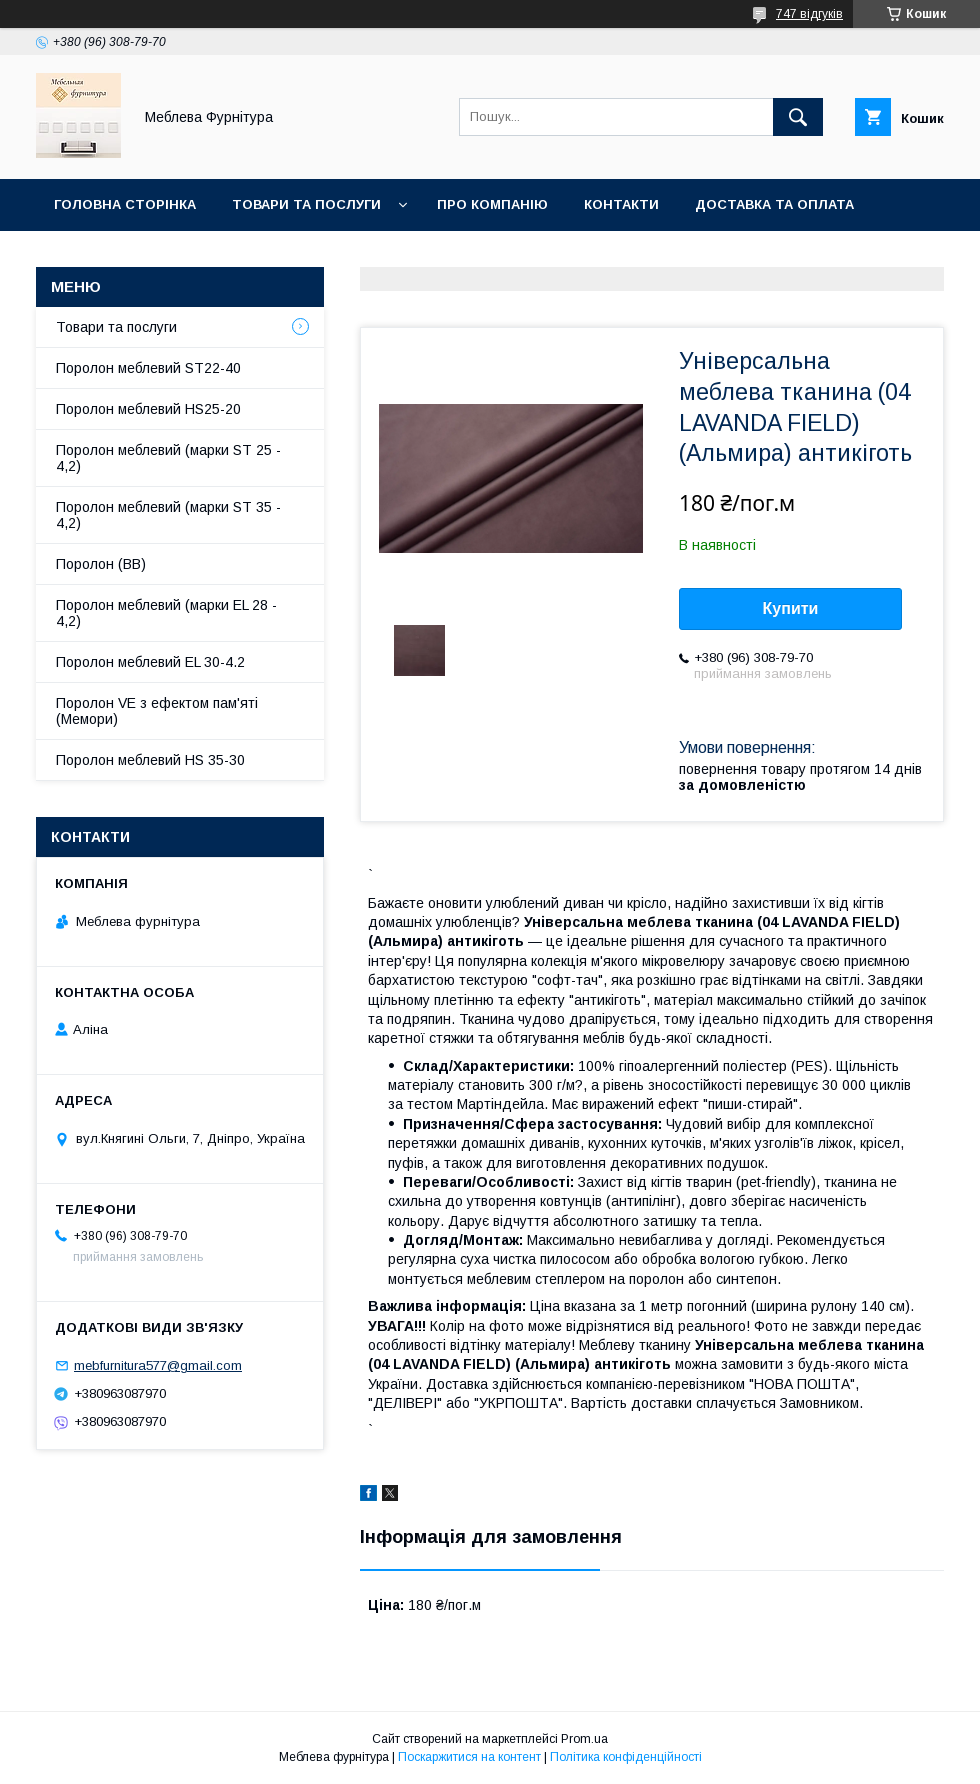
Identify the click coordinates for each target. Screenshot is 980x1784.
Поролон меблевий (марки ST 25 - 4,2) (168, 458)
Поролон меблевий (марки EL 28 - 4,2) (166, 613)
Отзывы (291, 256)
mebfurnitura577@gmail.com (158, 1365)
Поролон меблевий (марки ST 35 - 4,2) (168, 515)
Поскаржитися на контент (469, 1757)
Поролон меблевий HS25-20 (148, 409)
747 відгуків (809, 14)
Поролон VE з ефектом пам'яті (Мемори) (157, 711)
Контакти (621, 204)
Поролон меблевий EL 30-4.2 (150, 662)
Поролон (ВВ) (101, 564)
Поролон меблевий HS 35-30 (150, 760)
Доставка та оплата (774, 204)
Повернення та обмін (138, 256)
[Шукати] (798, 117)
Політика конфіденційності (626, 1757)
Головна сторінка (125, 204)
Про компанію (492, 204)
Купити (791, 608)
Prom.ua (584, 1739)
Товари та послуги (306, 204)
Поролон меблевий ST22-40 (148, 368)
